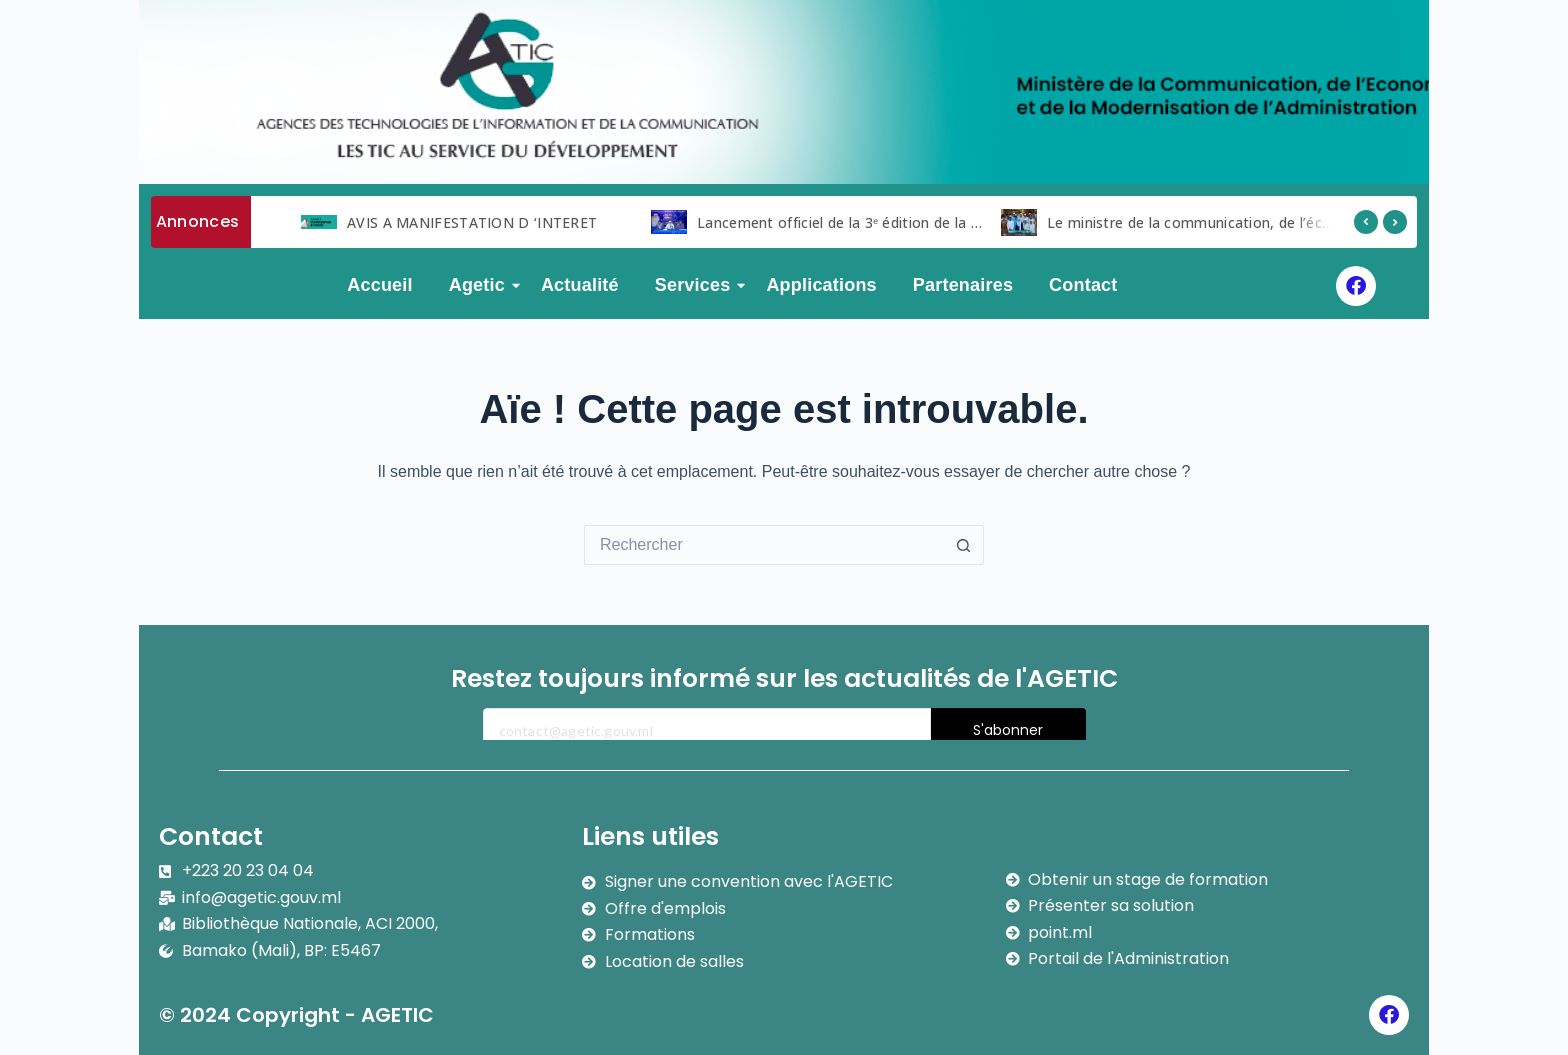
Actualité (580, 285)
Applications (821, 285)
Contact (1083, 285)
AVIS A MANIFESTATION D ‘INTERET (472, 222)
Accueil (379, 285)
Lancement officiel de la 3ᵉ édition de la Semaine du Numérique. (914, 222)
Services (697, 285)
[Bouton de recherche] (964, 545)
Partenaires (963, 285)
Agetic (481, 285)
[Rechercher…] (764, 545)
